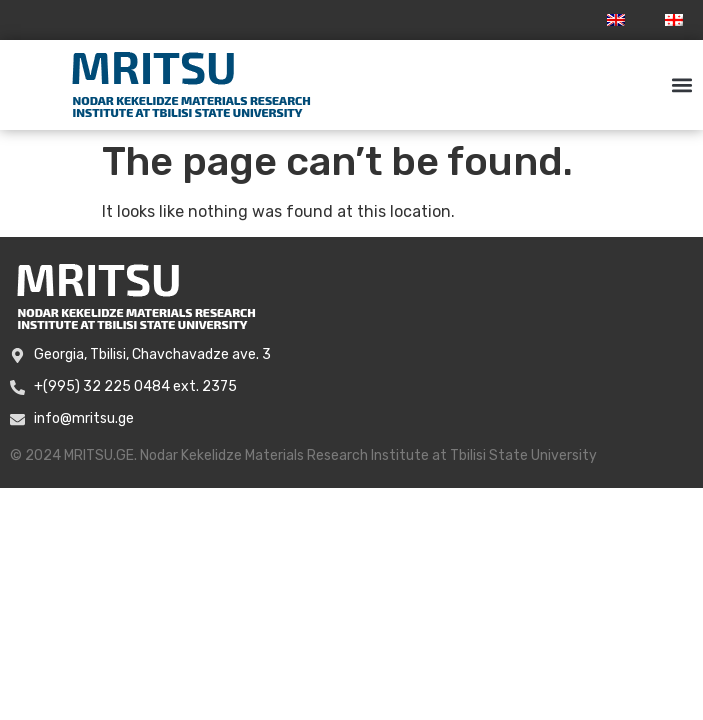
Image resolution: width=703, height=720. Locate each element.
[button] (681, 85)
